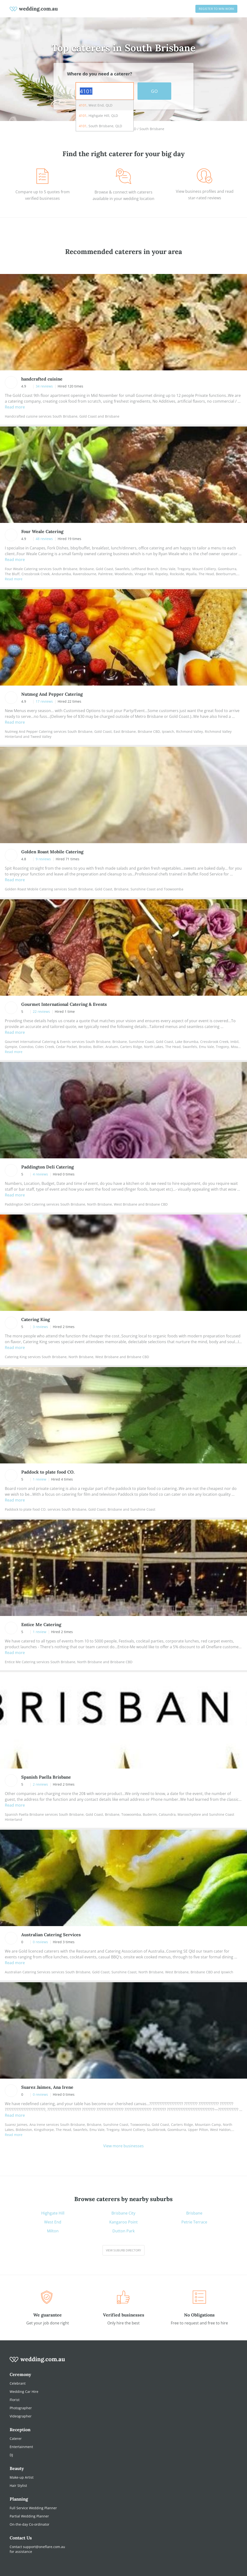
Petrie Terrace (194, 2222)
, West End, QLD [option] (95, 105)
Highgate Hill (52, 2213)
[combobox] (105, 91)
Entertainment (21, 2446)
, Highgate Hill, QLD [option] (98, 115)
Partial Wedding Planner (29, 2516)
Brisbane (194, 2213)
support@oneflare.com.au (44, 2546)
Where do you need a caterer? (99, 74)
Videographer (21, 2416)
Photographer (21, 2408)
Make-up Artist (22, 2477)
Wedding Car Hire (24, 2391)
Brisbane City (123, 2213)
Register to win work (216, 9)
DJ (11, 2455)
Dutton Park (123, 2231)
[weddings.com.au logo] (34, 9)
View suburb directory (123, 2250)
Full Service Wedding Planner (33, 2508)
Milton (53, 2231)
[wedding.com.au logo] (37, 2362)
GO (154, 91)
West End (52, 2222)
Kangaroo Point (123, 2222)
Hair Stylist (18, 2485)
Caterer (16, 2438)
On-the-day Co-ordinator (29, 2524)
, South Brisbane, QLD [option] (100, 126)
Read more (15, 407)
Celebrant (18, 2383)
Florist (15, 2399)
